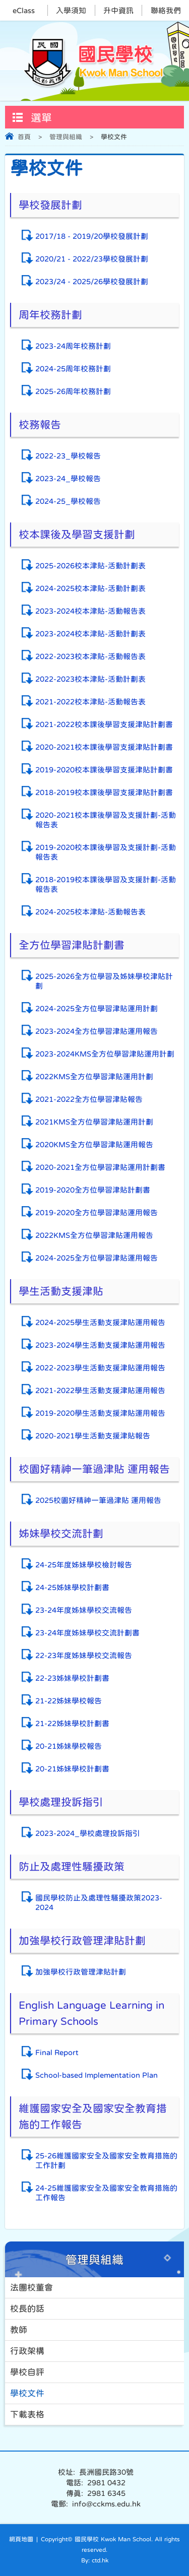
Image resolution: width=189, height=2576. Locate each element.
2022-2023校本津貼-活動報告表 (90, 656)
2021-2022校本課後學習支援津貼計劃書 (104, 724)
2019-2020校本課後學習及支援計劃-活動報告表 (105, 852)
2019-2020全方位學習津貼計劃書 (92, 1190)
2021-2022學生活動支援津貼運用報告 (100, 1390)
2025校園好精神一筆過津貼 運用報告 (98, 1500)
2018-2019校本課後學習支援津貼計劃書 (104, 792)
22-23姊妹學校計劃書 (72, 1678)
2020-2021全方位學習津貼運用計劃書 (100, 1167)
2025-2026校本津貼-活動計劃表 (90, 565)
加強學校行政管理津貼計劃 (80, 1971)
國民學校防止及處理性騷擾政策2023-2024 (98, 1902)
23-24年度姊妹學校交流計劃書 (87, 1632)
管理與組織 (65, 137)
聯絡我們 (166, 10)
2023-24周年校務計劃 (73, 346)
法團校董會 (31, 2287)
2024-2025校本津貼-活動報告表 (90, 911)
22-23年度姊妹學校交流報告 (83, 1655)
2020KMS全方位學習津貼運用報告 (94, 1144)
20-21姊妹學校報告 (68, 1746)
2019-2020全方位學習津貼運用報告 (96, 1212)
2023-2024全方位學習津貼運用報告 (96, 1031)
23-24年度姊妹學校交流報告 (83, 1610)
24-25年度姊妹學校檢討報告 (83, 1564)
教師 (18, 2330)
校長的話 (27, 2308)
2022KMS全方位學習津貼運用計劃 (94, 1076)
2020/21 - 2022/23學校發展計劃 (91, 258)
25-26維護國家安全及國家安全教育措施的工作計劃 (106, 2160)
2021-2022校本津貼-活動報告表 (90, 701)
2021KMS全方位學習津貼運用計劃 (94, 1122)
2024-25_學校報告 (68, 501)
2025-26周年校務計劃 (73, 391)
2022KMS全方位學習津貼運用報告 (94, 1235)
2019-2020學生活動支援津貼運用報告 (100, 1413)
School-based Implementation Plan (96, 2075)
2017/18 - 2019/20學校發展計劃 (91, 236)
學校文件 (27, 2393)
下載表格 (27, 2414)
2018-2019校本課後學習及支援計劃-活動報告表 (105, 884)
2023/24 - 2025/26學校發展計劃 (91, 281)
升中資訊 (118, 10)
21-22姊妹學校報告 (68, 1700)
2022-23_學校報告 (68, 455)
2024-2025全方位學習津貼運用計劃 (96, 1008)
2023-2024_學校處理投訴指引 (87, 1833)
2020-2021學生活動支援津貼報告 (92, 1435)
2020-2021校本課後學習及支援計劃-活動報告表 (105, 819)
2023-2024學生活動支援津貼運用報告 (100, 1345)
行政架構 (27, 2351)
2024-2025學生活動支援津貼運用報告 (100, 1322)
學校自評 (27, 2372)
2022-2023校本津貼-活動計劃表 (90, 679)
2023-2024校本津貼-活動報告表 (90, 611)
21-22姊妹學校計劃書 (72, 1723)
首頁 (24, 137)
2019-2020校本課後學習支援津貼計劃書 (104, 769)
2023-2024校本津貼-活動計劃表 (90, 633)
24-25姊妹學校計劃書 (72, 1587)
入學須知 (71, 10)
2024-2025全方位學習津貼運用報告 (96, 1258)
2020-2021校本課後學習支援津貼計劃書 (104, 747)
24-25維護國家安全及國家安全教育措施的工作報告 (106, 2192)
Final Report (57, 2052)
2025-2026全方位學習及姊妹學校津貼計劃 (104, 980)
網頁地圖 (21, 2539)
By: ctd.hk (94, 2560)
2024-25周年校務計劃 (73, 368)
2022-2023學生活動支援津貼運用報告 (100, 1367)
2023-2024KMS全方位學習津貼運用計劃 (104, 1054)
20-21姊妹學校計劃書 (72, 1768)
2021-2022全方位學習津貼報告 (89, 1099)
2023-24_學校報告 (68, 478)
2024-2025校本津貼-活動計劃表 (90, 588)
